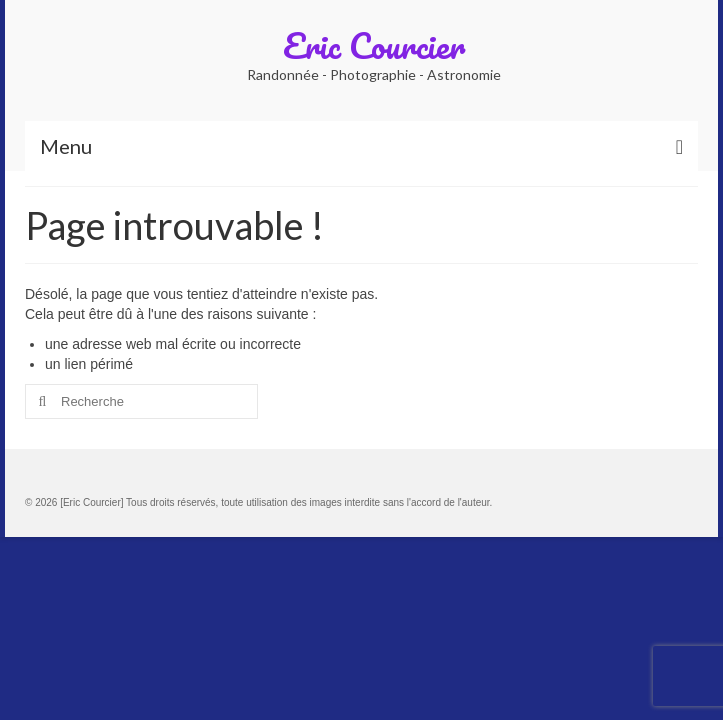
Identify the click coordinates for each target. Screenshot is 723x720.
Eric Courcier (374, 45)
